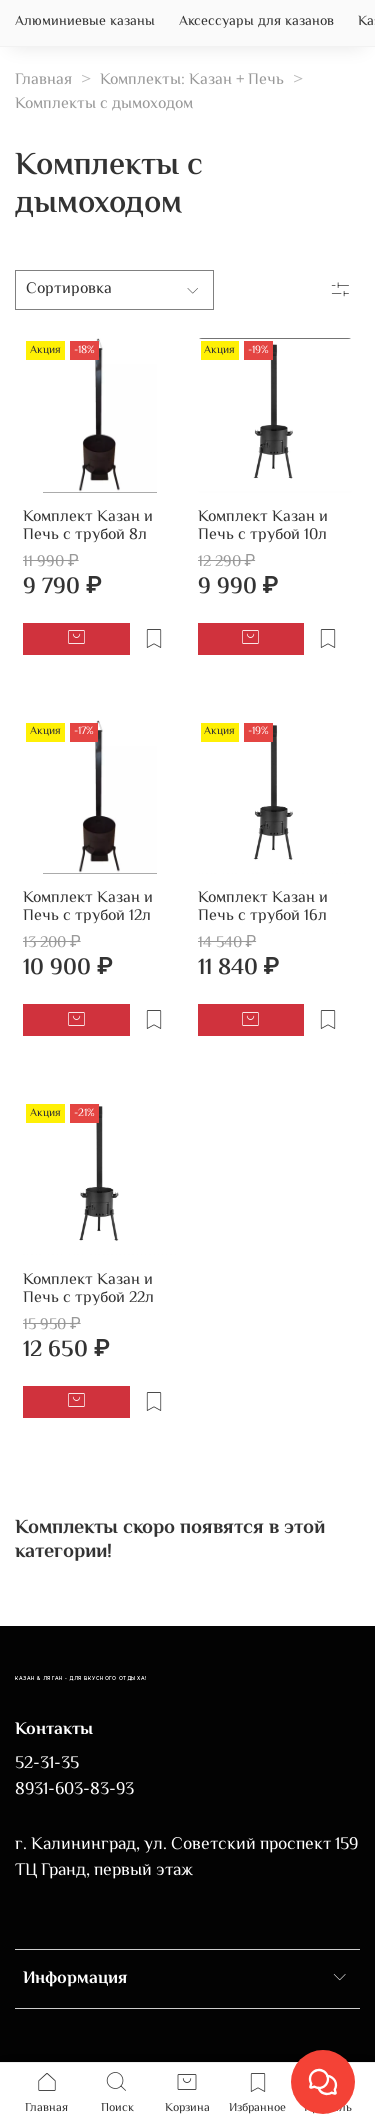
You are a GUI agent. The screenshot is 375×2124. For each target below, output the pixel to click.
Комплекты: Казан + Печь (192, 80)
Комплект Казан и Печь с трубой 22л (88, 1289)
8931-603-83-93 (74, 1790)
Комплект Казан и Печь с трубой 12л (88, 907)
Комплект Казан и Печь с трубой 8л (88, 526)
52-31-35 (47, 1764)
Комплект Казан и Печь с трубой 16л (263, 907)
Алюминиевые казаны (85, 22)
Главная (43, 80)
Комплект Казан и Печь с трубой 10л (263, 526)
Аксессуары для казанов (256, 22)
